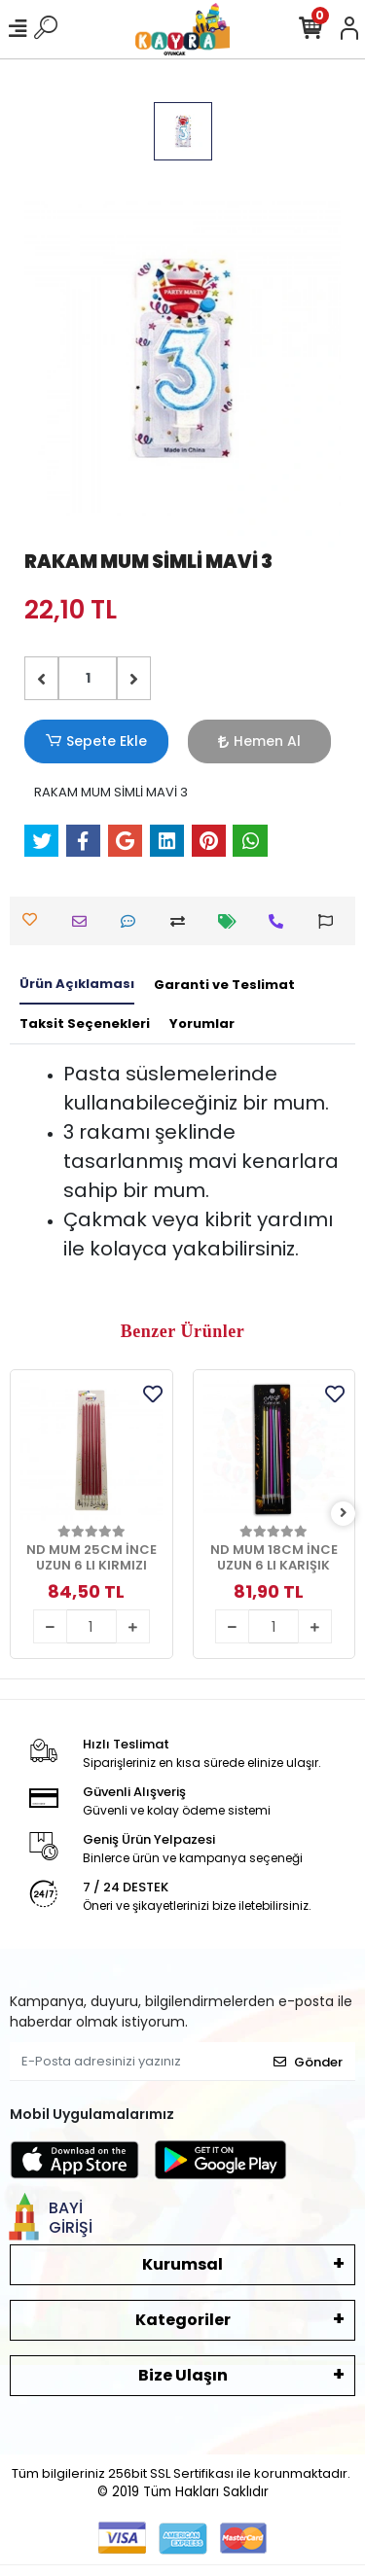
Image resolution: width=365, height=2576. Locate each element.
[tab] (76, 985)
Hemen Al (259, 741)
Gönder (308, 2062)
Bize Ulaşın (183, 2375)
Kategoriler (183, 2320)
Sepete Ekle (96, 741)
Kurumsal (182, 2264)
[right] (343, 1514)
